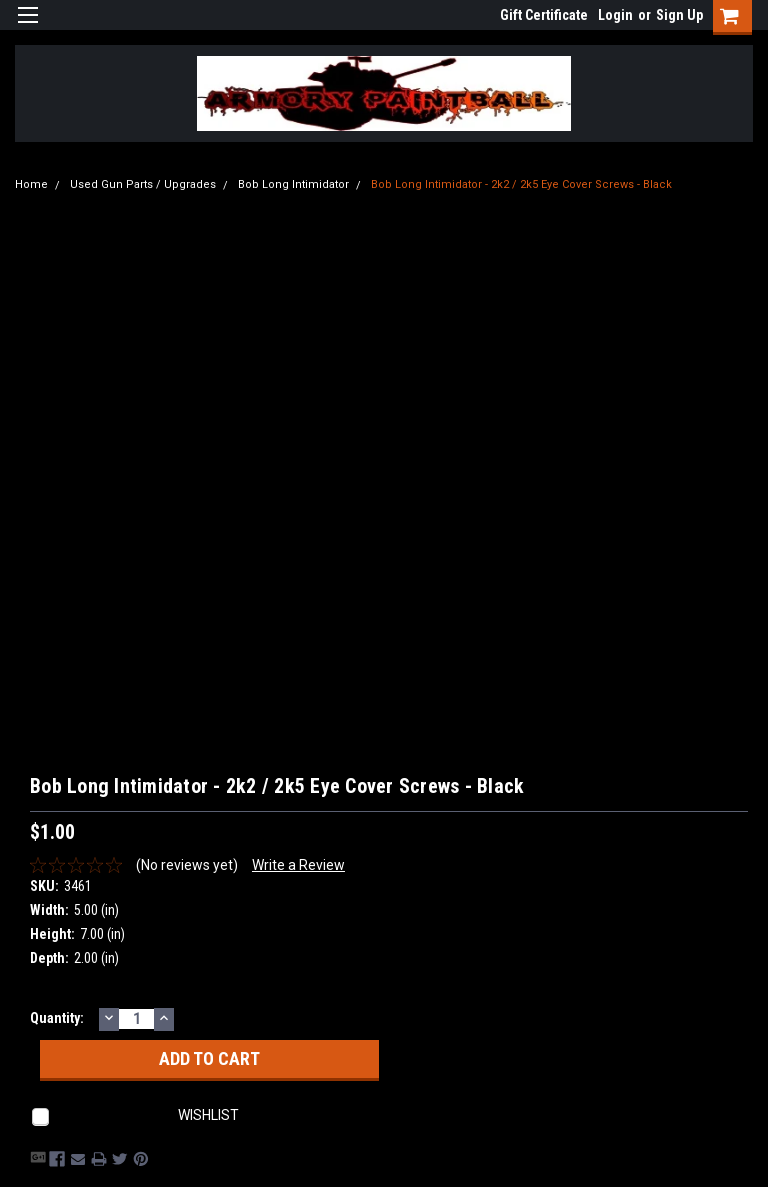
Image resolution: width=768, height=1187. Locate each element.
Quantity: (57, 1018)
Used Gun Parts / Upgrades (143, 184)
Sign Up (679, 15)
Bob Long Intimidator (293, 184)
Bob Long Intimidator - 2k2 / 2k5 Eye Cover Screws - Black (521, 184)
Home (31, 184)
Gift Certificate (544, 15)
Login (615, 15)
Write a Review (298, 865)
